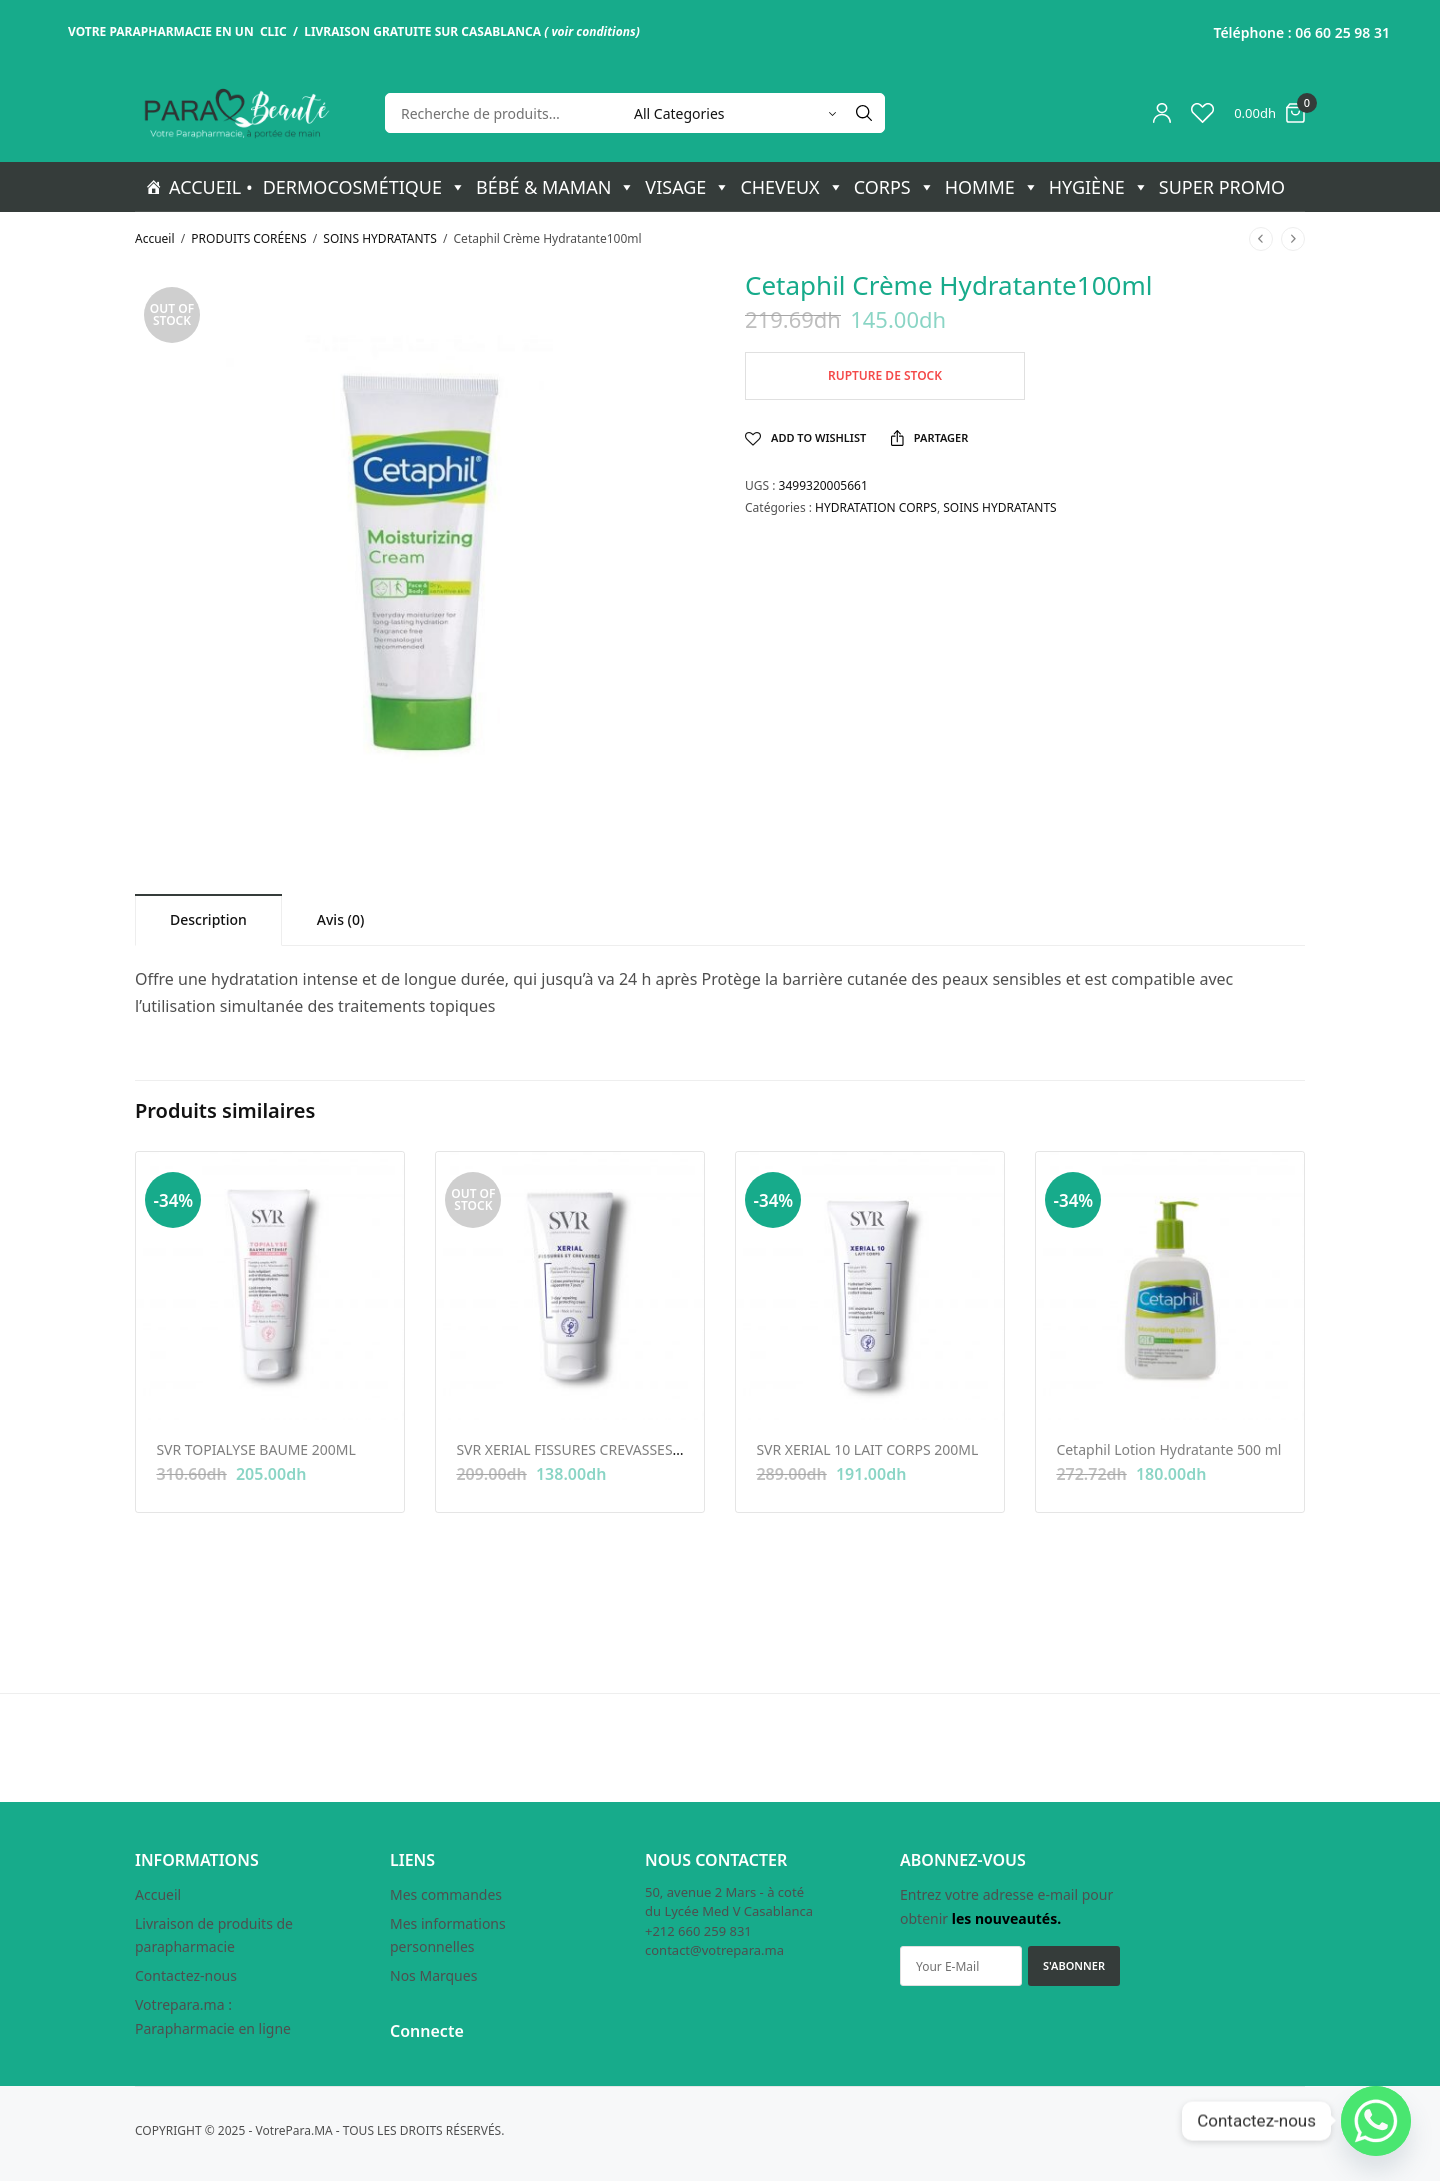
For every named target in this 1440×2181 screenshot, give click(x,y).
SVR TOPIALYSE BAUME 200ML (255, 1449)
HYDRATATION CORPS (876, 507)
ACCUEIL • (211, 187)
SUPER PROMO (1222, 187)
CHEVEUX (791, 187)
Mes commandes (446, 1894)
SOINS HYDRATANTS (379, 238)
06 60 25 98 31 (1342, 32)
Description (208, 919)
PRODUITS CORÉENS (248, 238)
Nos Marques (433, 1975)
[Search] (864, 113)
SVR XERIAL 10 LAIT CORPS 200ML (867, 1449)
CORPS (894, 187)
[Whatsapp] (1376, 2121)
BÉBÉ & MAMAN (555, 187)
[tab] (208, 919)
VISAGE (687, 187)
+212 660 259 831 (698, 1931)
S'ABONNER (1074, 1965)
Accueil (155, 238)
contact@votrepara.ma (714, 1950)
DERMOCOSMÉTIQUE (364, 187)
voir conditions (593, 31)
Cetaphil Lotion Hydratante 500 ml (1168, 1449)
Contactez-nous (186, 1975)
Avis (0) (341, 919)
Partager (929, 438)
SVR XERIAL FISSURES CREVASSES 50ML (584, 1449)
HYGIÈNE (1099, 187)
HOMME (992, 187)
